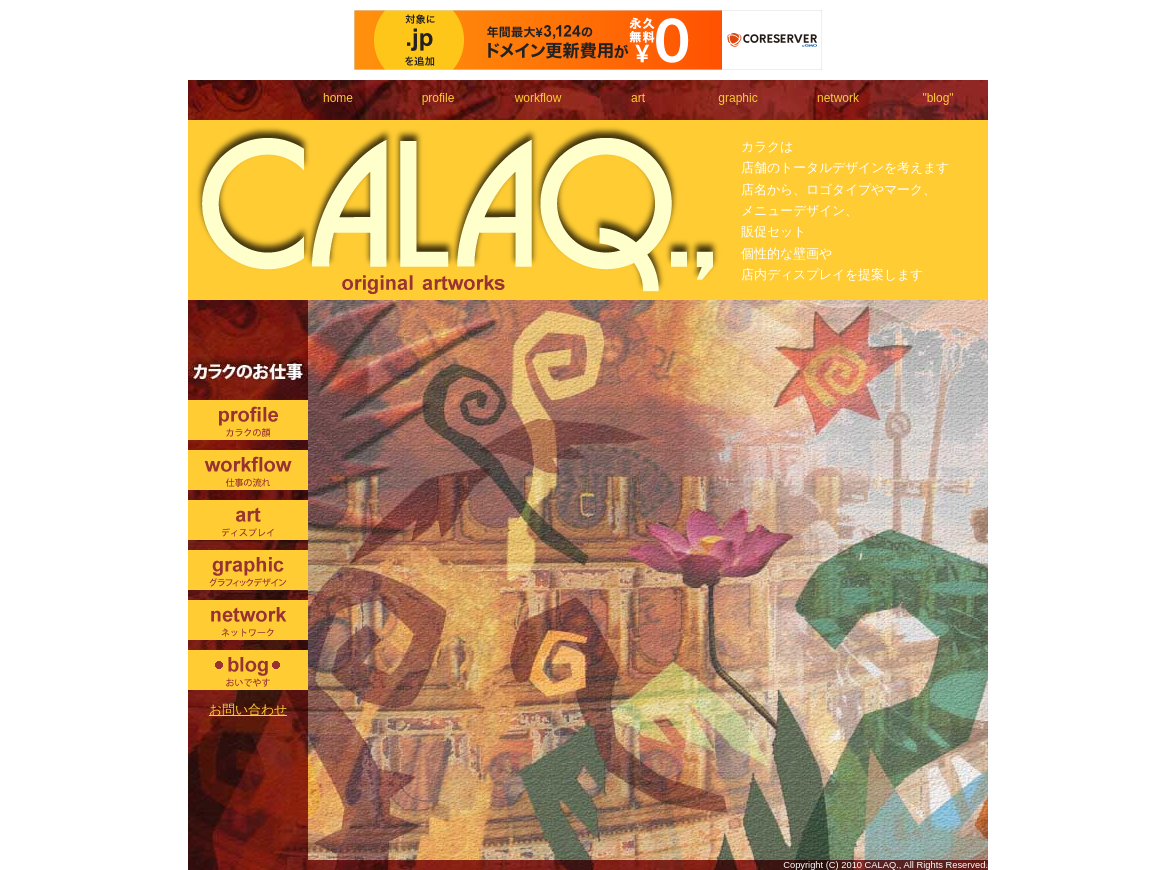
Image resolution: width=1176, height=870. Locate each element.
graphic (737, 98)
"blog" (937, 98)
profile (438, 98)
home (338, 98)
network (838, 98)
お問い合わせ (248, 709)
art (638, 98)
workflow (538, 98)
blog (248, 670)
